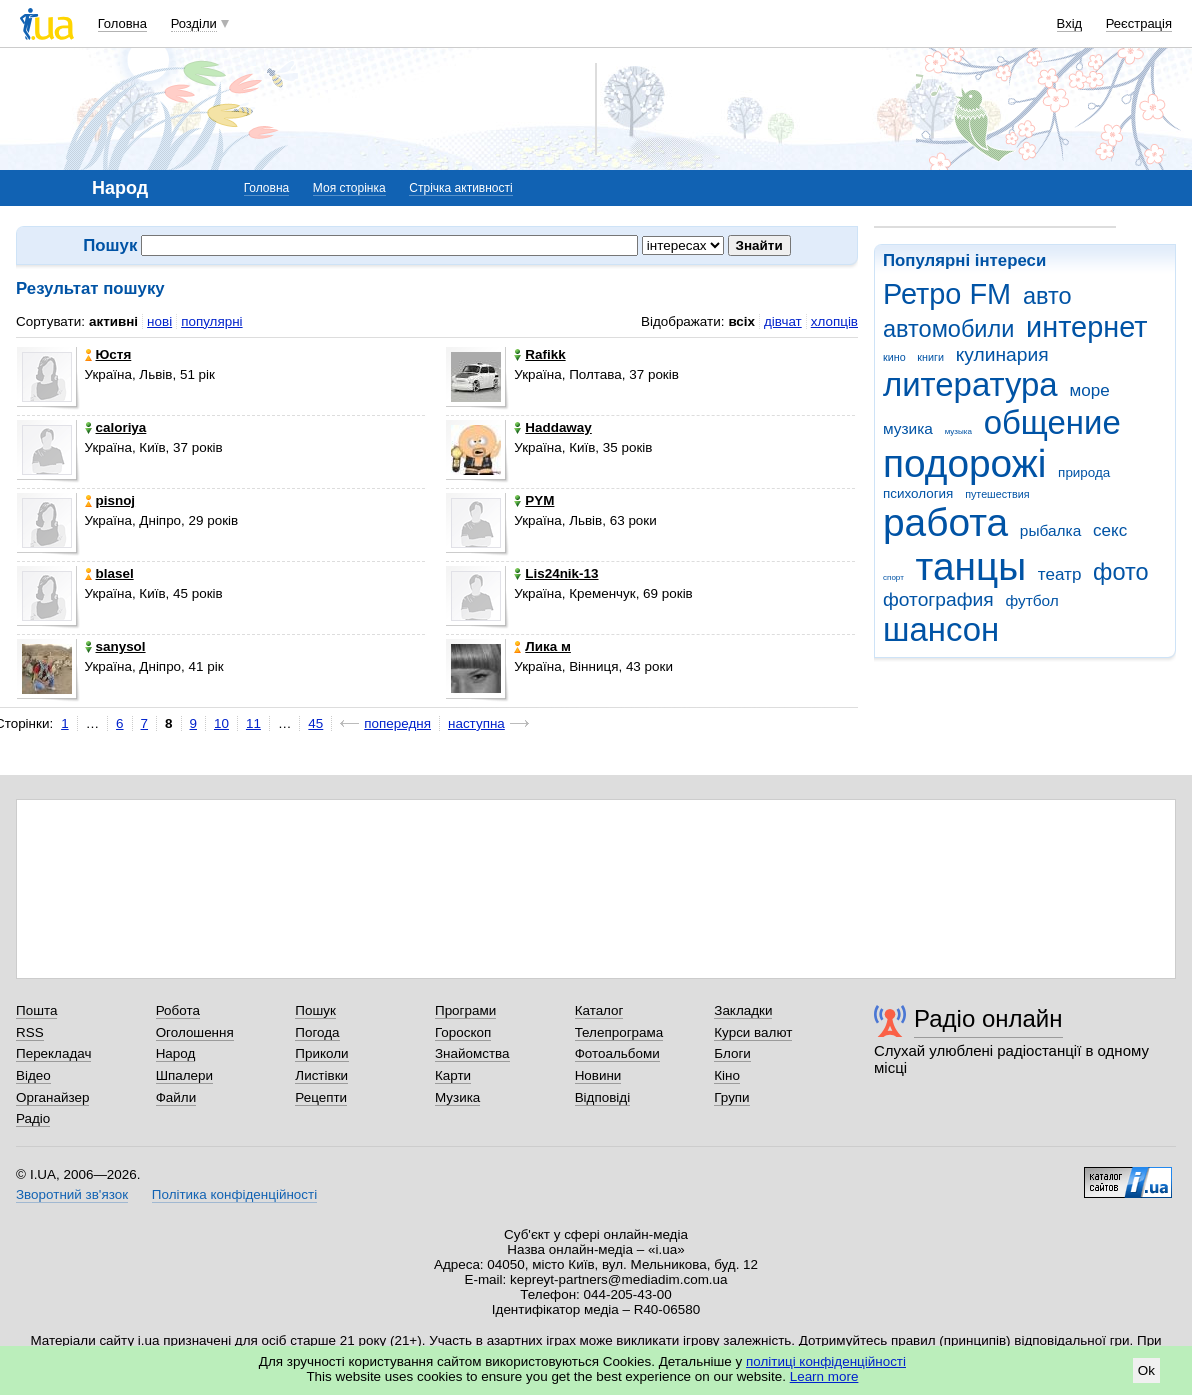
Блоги (732, 1053)
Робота (178, 1010)
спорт (893, 577)
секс (1110, 530)
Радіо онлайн (988, 1018)
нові (159, 321)
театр (1060, 574)
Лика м (542, 646)
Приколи (321, 1053)
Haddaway (552, 427)
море (1089, 390)
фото (1121, 572)
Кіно (727, 1075)
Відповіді (603, 1097)
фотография (938, 599)
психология (918, 493)
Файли (176, 1097)
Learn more (824, 1376)
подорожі (964, 463)
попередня (397, 723)
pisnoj (110, 500)
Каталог (599, 1010)
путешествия (997, 494)
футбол (1031, 600)
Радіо (33, 1118)
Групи (731, 1097)
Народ (176, 1053)
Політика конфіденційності (234, 1194)
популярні (211, 321)
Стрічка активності (460, 188)
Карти (453, 1075)
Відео (33, 1075)
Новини (598, 1075)
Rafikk (539, 354)
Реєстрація (1139, 23)
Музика (457, 1097)
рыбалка (1050, 530)
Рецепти (321, 1097)
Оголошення (195, 1032)
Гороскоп (463, 1032)
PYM (534, 500)
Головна (122, 23)
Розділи (194, 23)
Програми (465, 1010)
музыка (958, 431)
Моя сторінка (349, 188)
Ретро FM (947, 294)
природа (1084, 472)
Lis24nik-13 (556, 573)
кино (894, 357)
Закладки (743, 1010)
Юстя (108, 354)
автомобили (948, 329)
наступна (476, 723)
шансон (941, 629)
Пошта (36, 1010)
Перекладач (53, 1053)
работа (945, 522)
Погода (317, 1032)
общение (1052, 422)
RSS (30, 1032)
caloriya (116, 427)
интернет (1086, 327)
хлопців (834, 321)
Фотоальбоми (617, 1053)
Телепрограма (619, 1032)
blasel (109, 573)
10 (221, 723)
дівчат (783, 321)
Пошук (315, 1010)
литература (970, 384)
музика (908, 428)
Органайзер (52, 1097)
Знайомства (472, 1053)
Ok (1146, 1370)
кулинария (1002, 354)
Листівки (321, 1075)
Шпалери (184, 1075)
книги (930, 357)
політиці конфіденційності (826, 1361)
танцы (971, 566)
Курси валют (753, 1032)
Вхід (1070, 23)
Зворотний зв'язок (72, 1194)
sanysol (115, 646)
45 (315, 723)
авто (1047, 296)
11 (253, 723)
